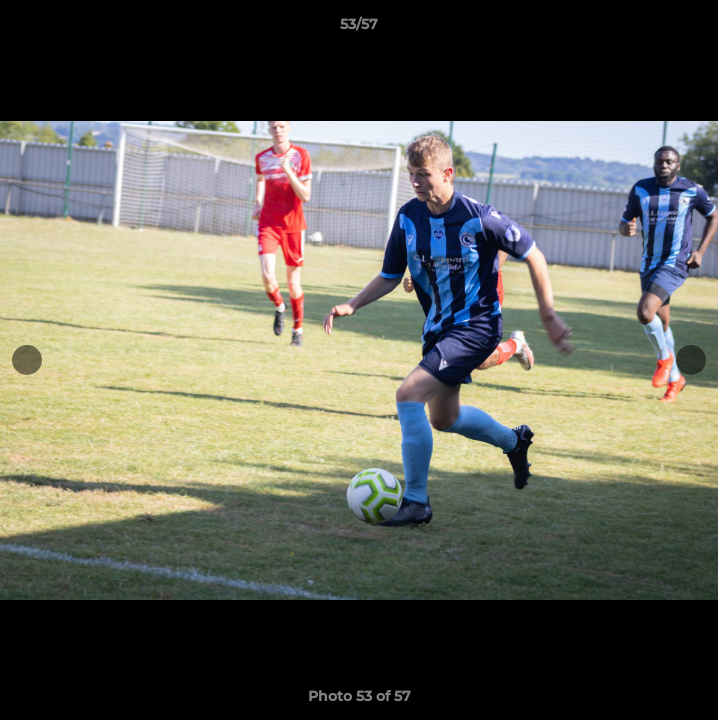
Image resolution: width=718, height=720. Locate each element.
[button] (694, 29)
